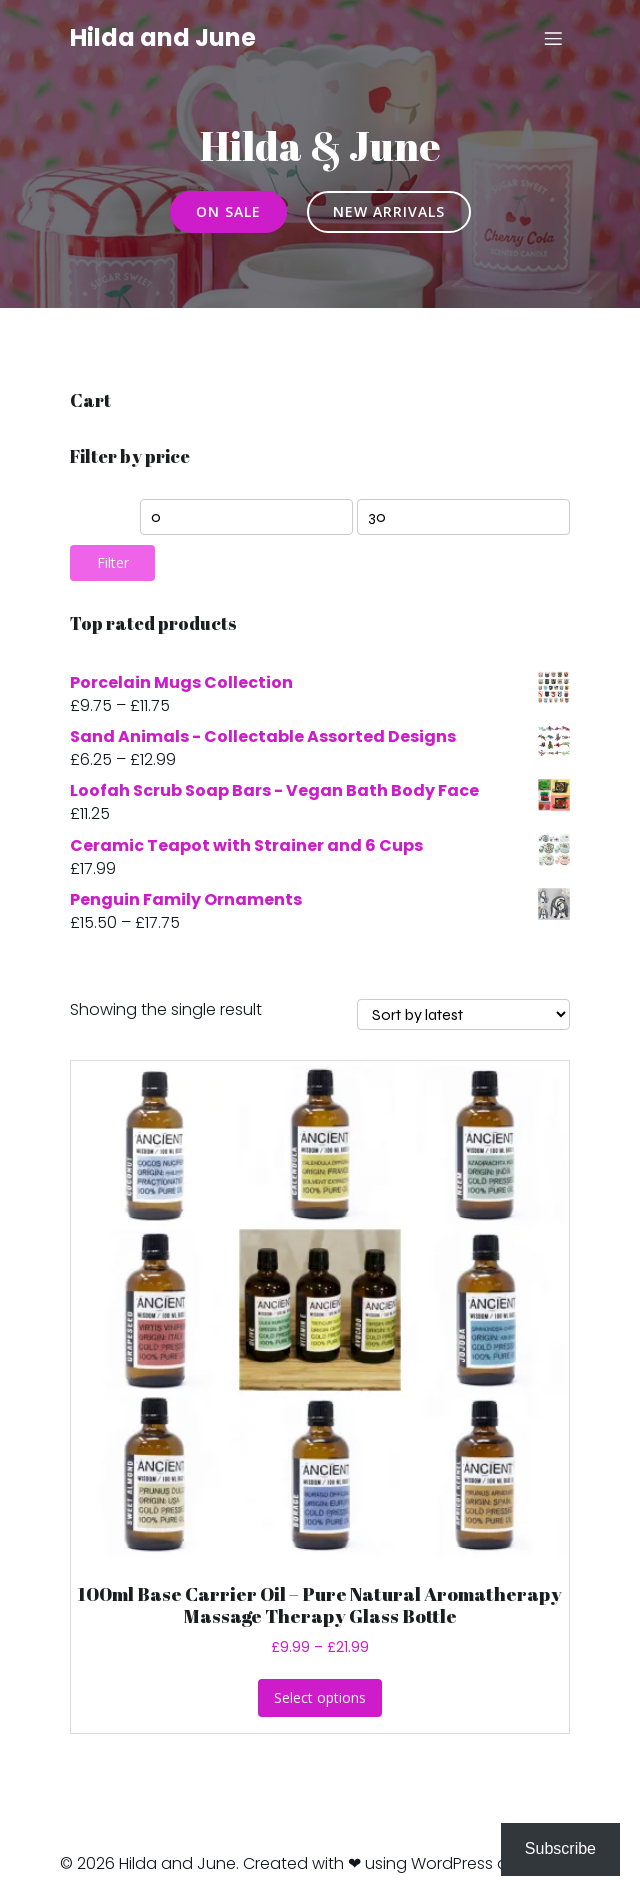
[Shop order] (463, 1014)
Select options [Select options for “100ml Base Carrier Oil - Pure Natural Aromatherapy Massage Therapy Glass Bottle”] (320, 1697)
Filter (113, 562)
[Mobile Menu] (553, 38)
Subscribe (560, 1848)
